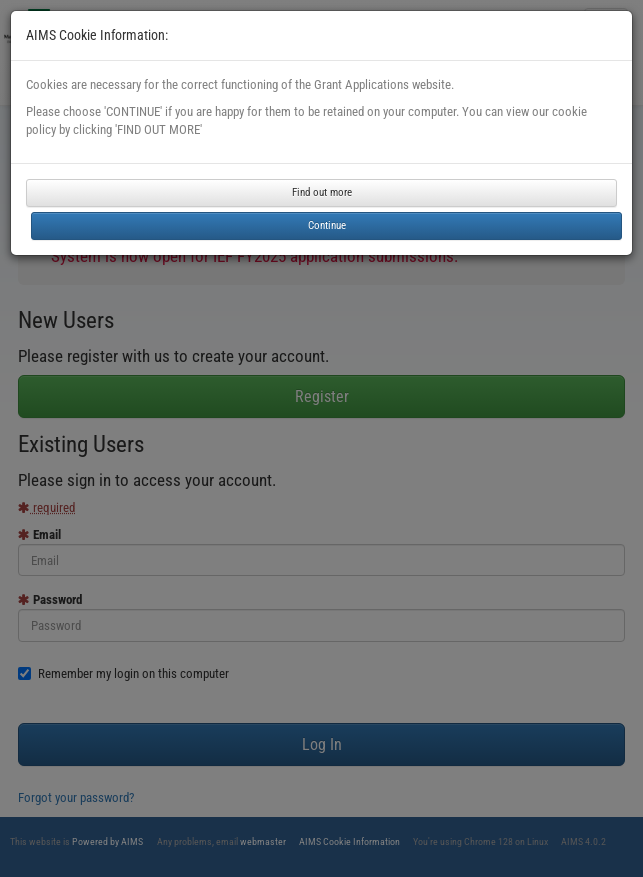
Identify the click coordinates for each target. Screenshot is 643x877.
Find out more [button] (322, 192)
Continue (327, 225)
